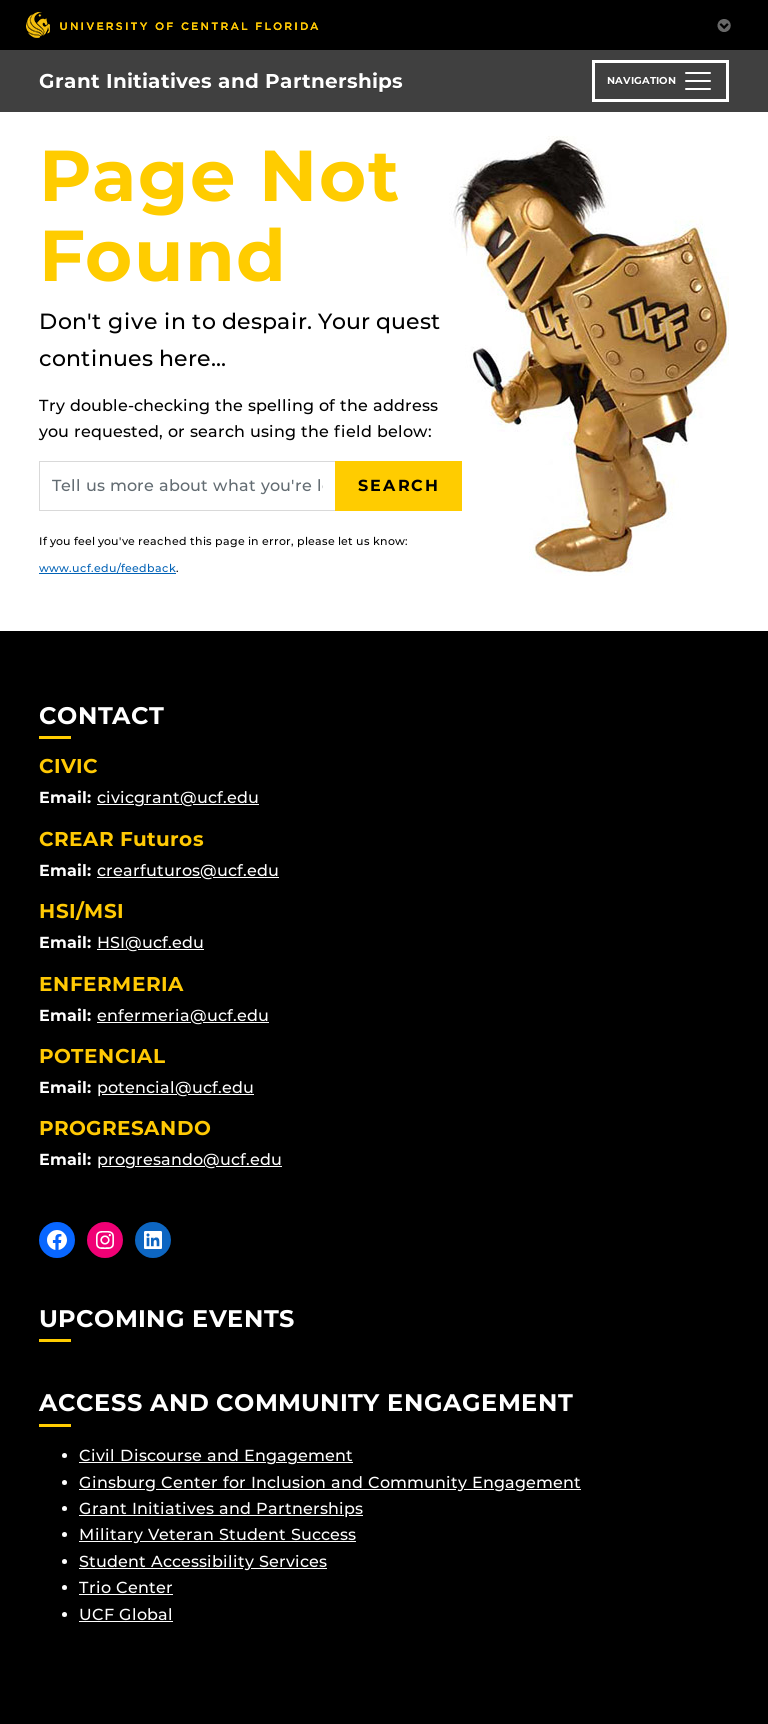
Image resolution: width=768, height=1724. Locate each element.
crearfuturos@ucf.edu (188, 870)
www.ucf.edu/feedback (107, 568)
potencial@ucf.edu (175, 1087)
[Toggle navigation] (660, 81)
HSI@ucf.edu (150, 942)
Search (399, 485)
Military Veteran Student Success (217, 1534)
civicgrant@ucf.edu (178, 797)
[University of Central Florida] (172, 24)
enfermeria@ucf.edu (183, 1015)
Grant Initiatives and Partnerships (221, 81)
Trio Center (126, 1587)
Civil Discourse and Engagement (216, 1455)
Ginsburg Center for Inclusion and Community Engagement (330, 1482)
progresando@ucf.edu (189, 1159)
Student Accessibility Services (203, 1561)
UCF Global (126, 1614)
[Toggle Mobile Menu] (724, 23)
